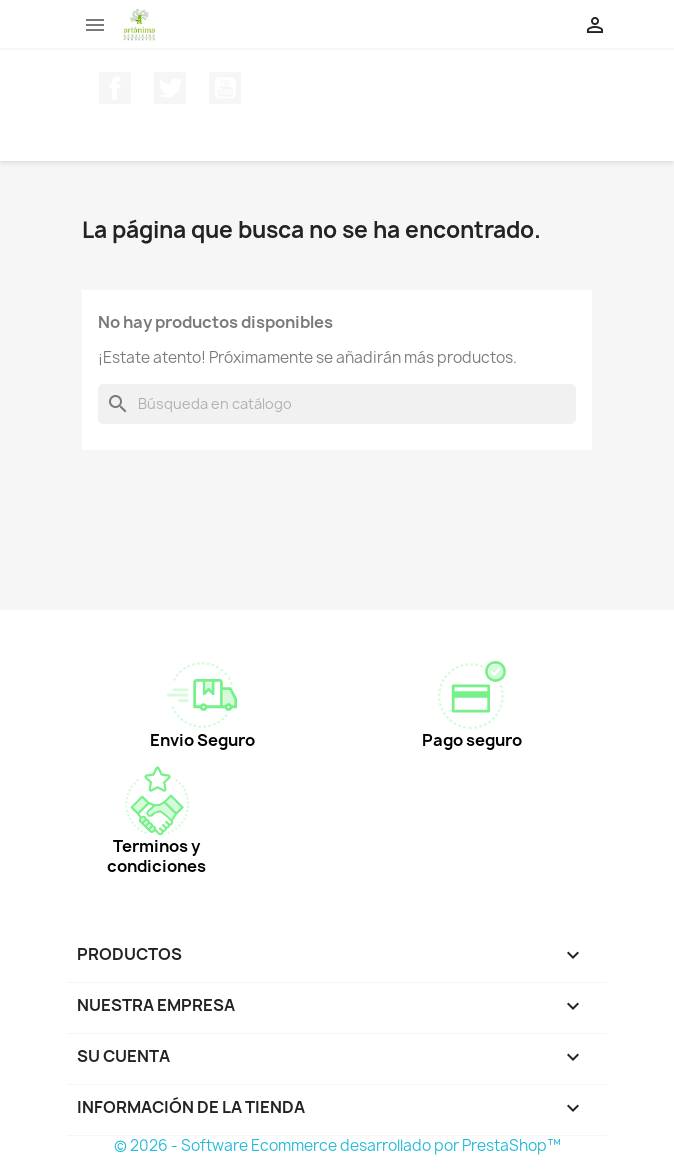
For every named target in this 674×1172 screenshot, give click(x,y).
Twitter (170, 88)
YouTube (225, 88)
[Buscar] (337, 404)
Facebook (115, 88)
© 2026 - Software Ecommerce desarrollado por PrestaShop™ (337, 1145)
